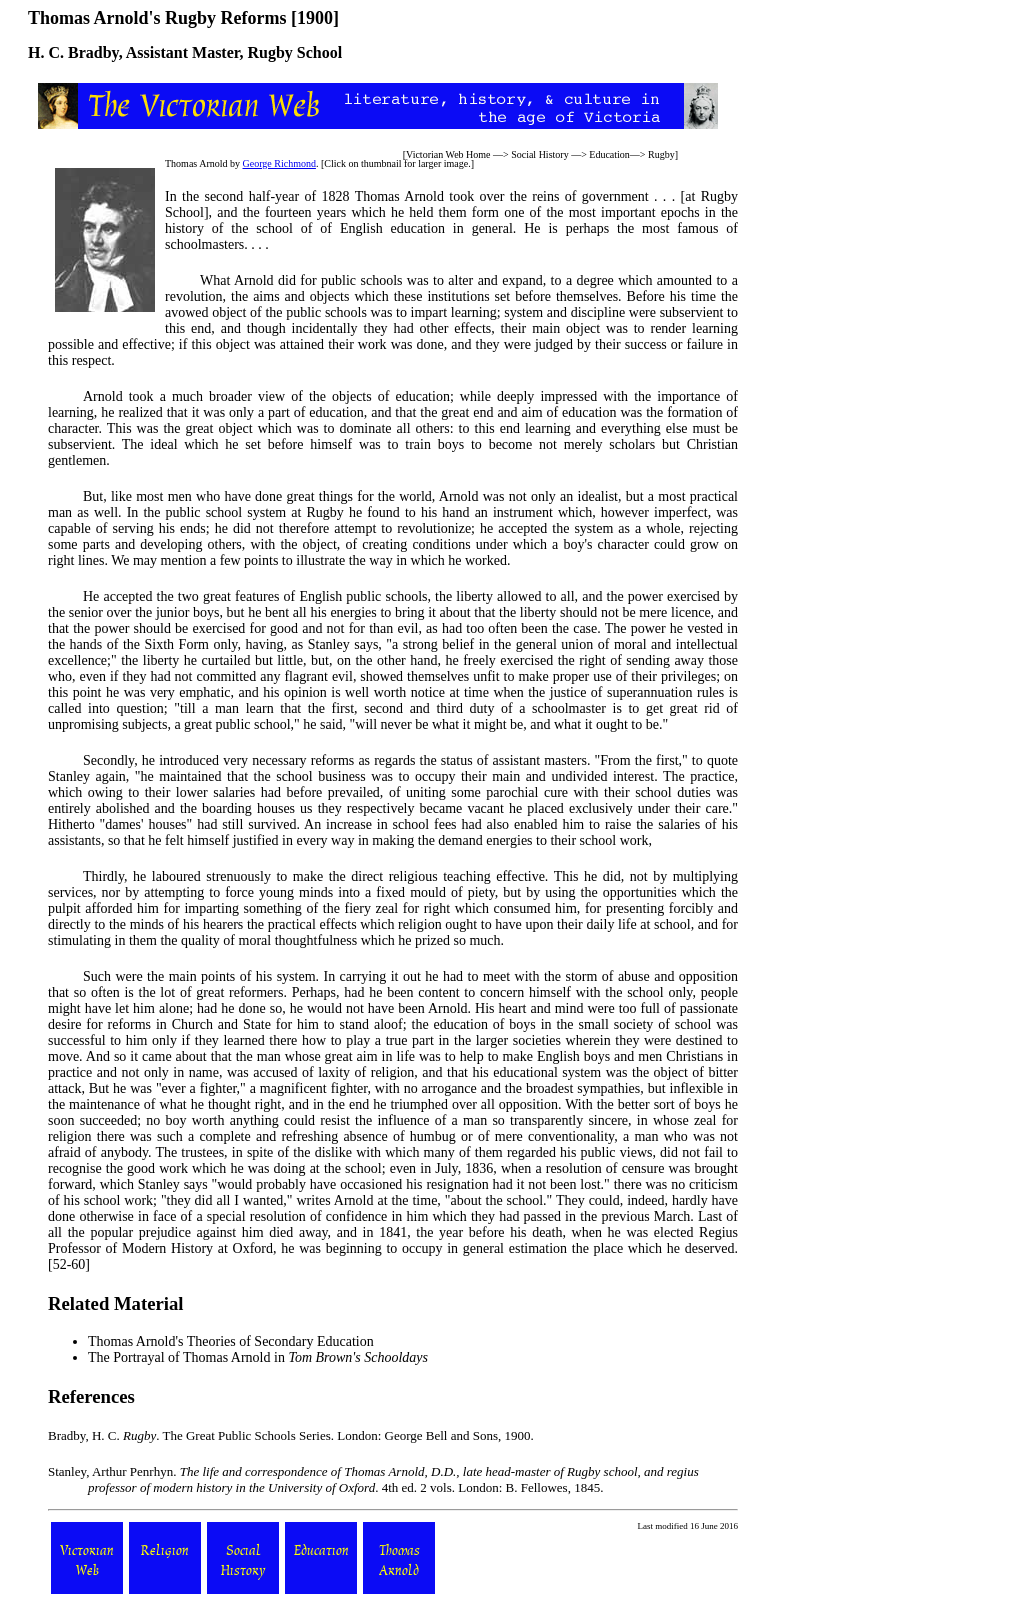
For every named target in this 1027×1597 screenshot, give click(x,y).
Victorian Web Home (448, 154)
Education (609, 154)
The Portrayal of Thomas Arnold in (258, 1357)
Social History (540, 154)
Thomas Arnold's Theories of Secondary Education (231, 1341)
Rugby (661, 154)
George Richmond (279, 163)
